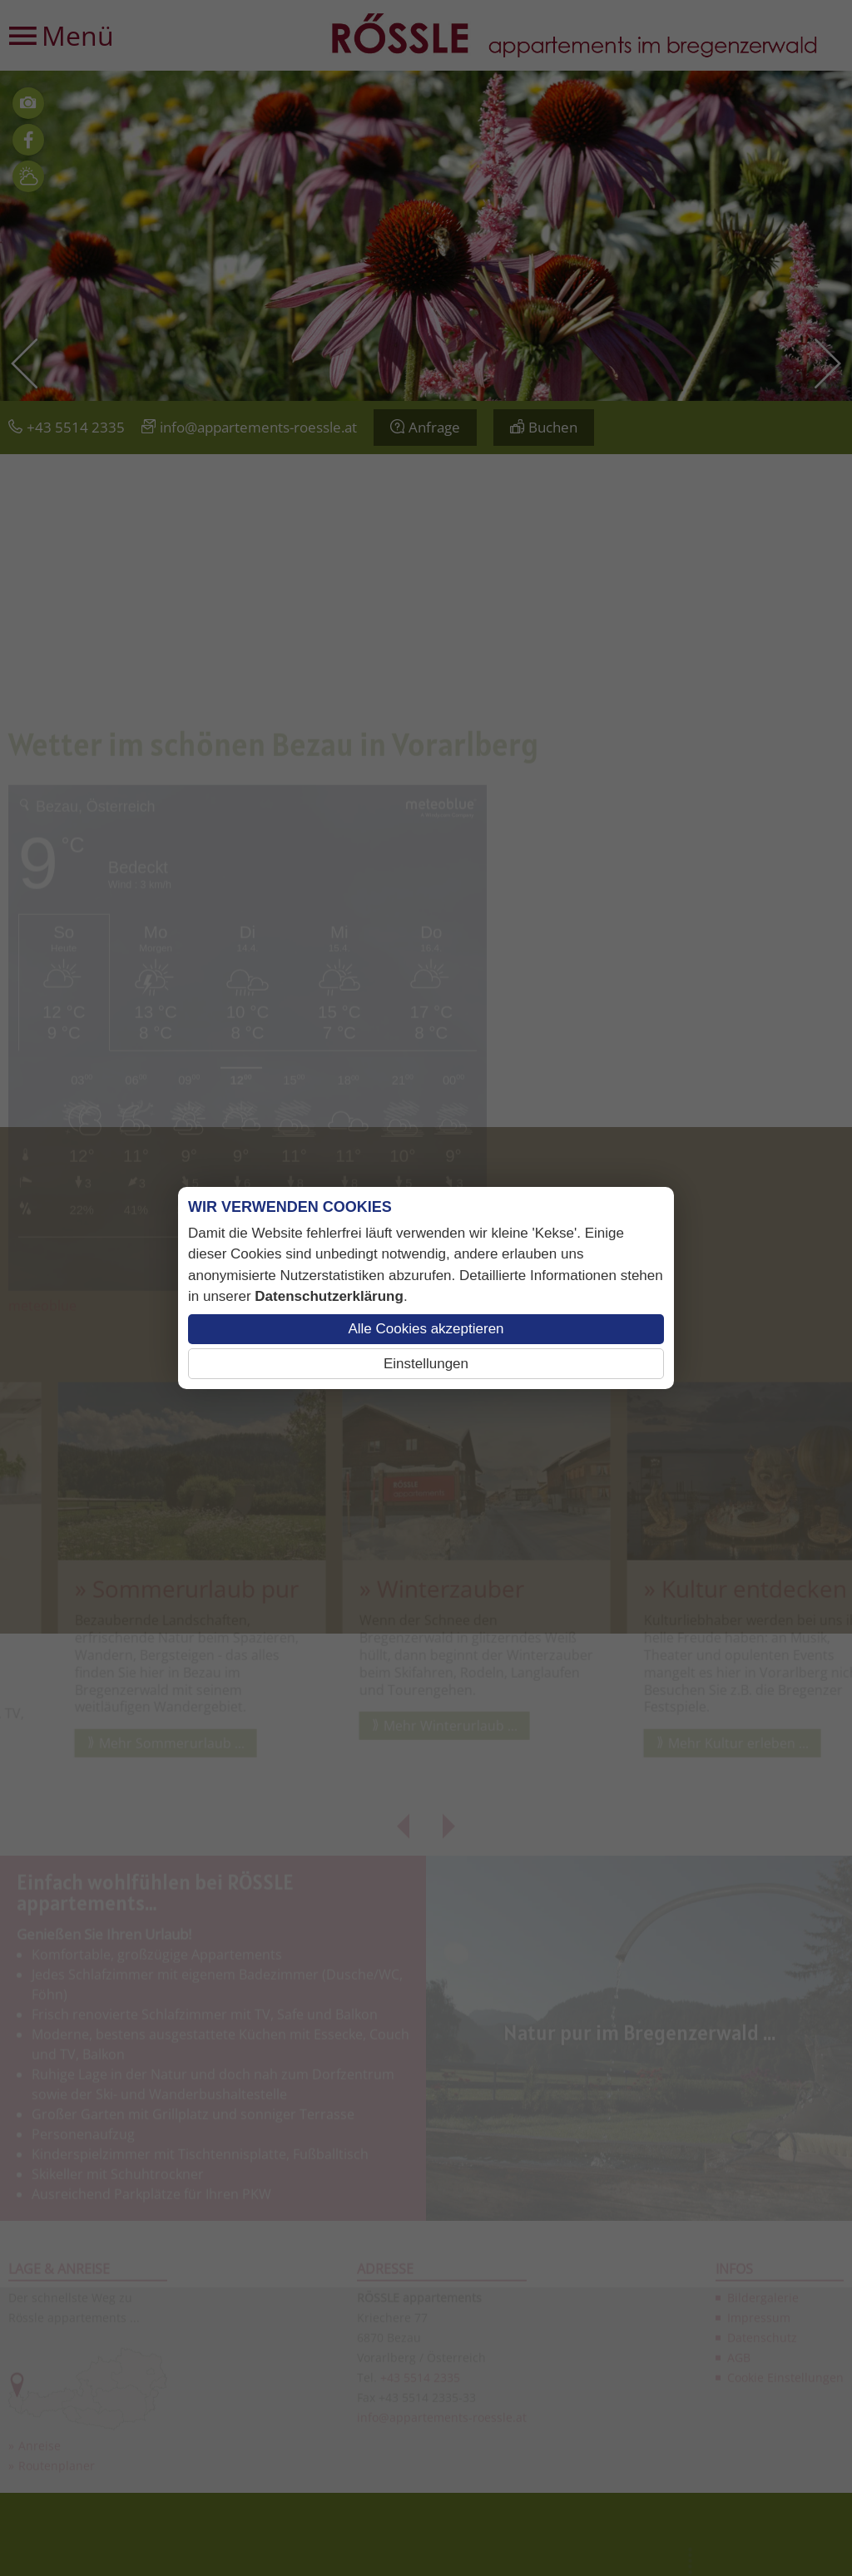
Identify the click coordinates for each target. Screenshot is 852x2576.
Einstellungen (426, 1364)
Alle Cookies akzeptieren (425, 1329)
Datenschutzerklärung (329, 1296)
